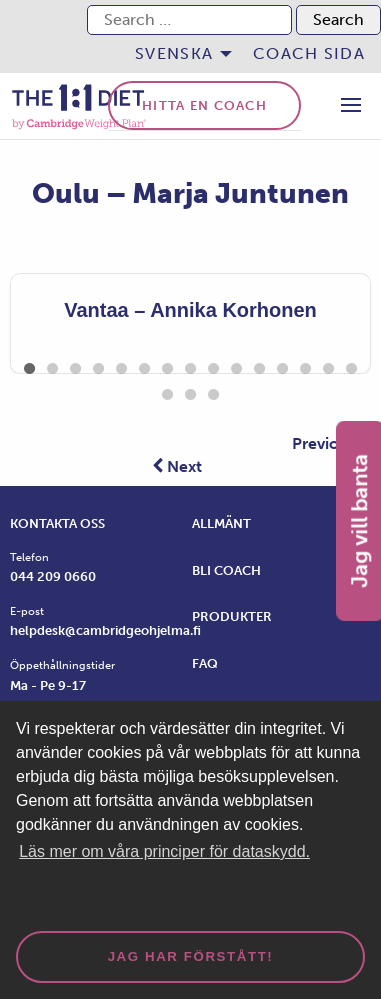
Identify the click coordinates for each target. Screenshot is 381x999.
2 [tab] (52, 365)
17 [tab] (190, 391)
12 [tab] (282, 365)
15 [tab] (351, 365)
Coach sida (309, 53)
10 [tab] (236, 365)
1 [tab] (29, 365)
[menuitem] (178, 54)
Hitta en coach (204, 105)
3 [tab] (75, 365)
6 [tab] (144, 365)
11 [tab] (259, 365)
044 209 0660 (53, 576)
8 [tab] (190, 365)
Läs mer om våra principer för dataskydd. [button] (164, 851)
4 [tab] (98, 365)
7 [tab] (167, 365)
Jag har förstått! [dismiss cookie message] (191, 956)
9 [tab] (213, 365)
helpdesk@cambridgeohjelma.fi (105, 630)
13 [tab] (305, 365)
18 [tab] (213, 391)
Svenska (174, 53)
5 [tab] (121, 365)
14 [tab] (328, 365)
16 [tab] (167, 391)
